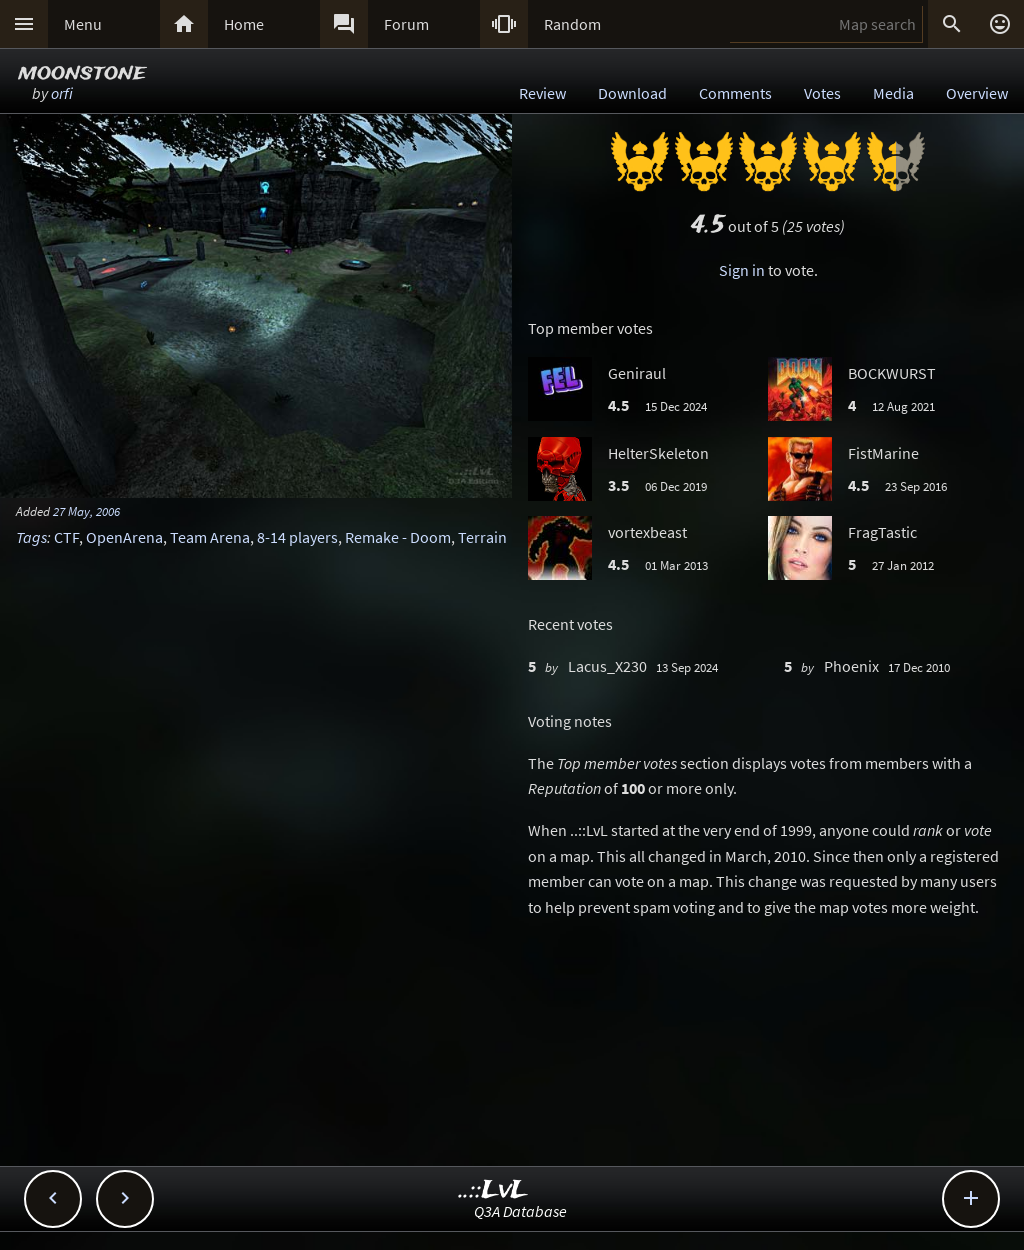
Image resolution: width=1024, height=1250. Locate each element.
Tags (31, 537)
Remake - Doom (398, 537)
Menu (83, 24)
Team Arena (210, 537)
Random (572, 24)
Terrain (482, 537)
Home (244, 24)
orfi (62, 93)
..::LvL (493, 1190)
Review (542, 93)
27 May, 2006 (86, 511)
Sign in (742, 270)
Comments (735, 93)
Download (632, 93)
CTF (66, 537)
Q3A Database (520, 1211)
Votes (822, 93)
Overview (977, 93)
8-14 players (297, 537)
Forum (406, 24)
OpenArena (124, 537)
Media (893, 93)
